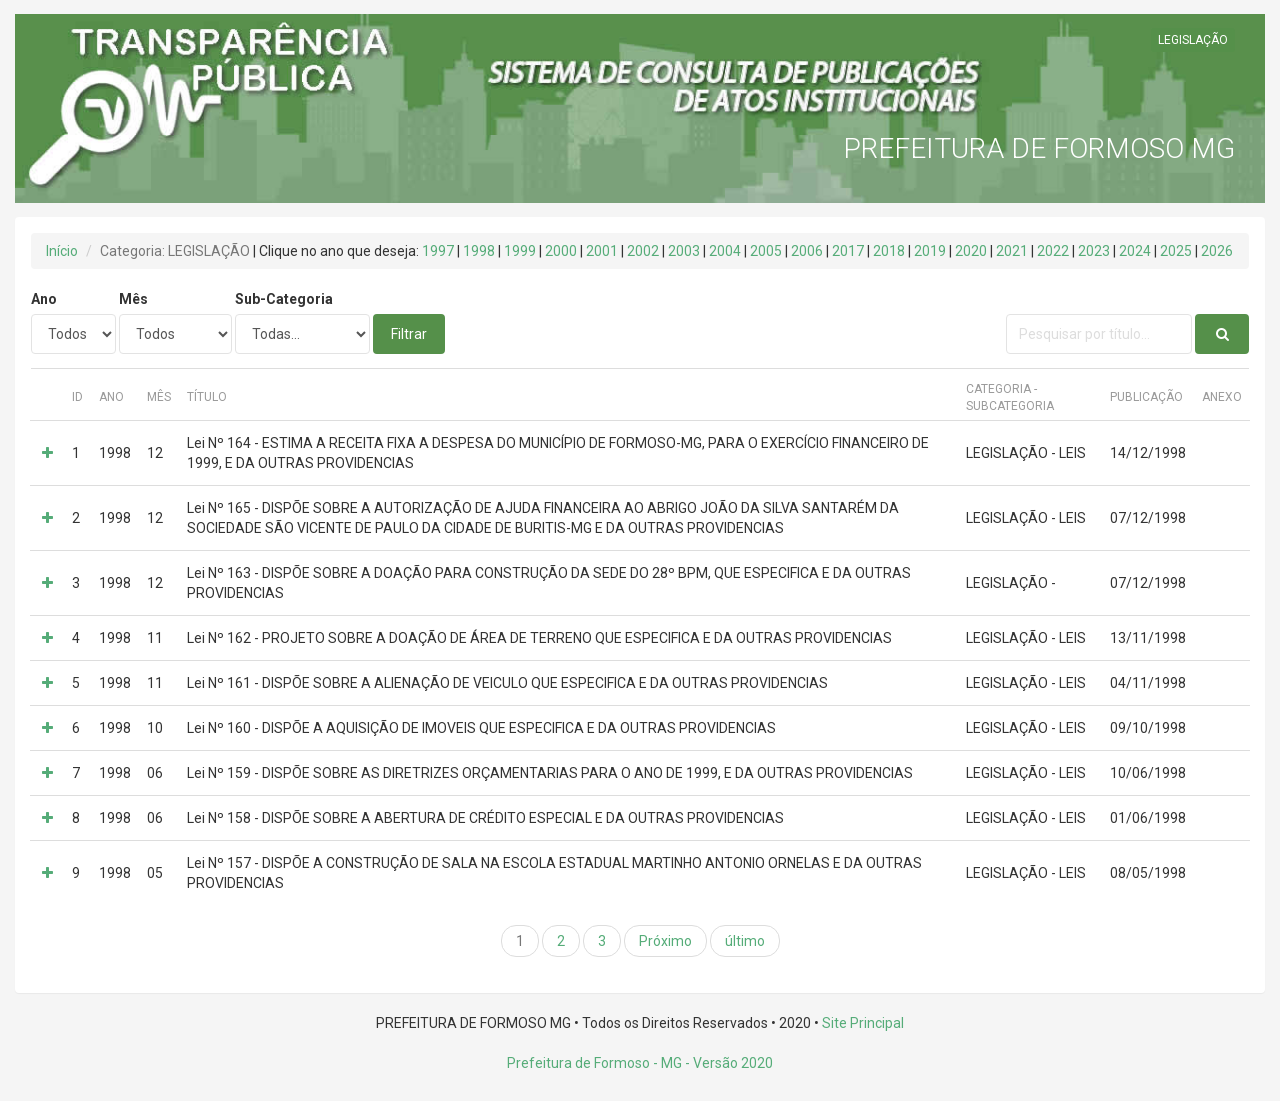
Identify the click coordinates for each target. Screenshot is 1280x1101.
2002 (643, 251)
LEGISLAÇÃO (1193, 40)
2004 (725, 251)
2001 (602, 251)
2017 (848, 251)
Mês (133, 299)
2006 (807, 251)
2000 (561, 251)
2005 (766, 251)
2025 (1176, 251)
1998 (479, 251)
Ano (44, 299)
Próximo (665, 941)
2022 (1053, 251)
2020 (971, 251)
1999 (520, 251)
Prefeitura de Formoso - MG (594, 1063)
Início (62, 251)
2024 (1135, 251)
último (745, 941)
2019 (930, 251)
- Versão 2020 (727, 1063)
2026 (1217, 251)
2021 (1012, 251)
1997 (438, 251)
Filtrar (409, 334)
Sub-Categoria (284, 299)
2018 (889, 251)
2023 (1094, 251)
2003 (684, 251)
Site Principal (863, 1023)
